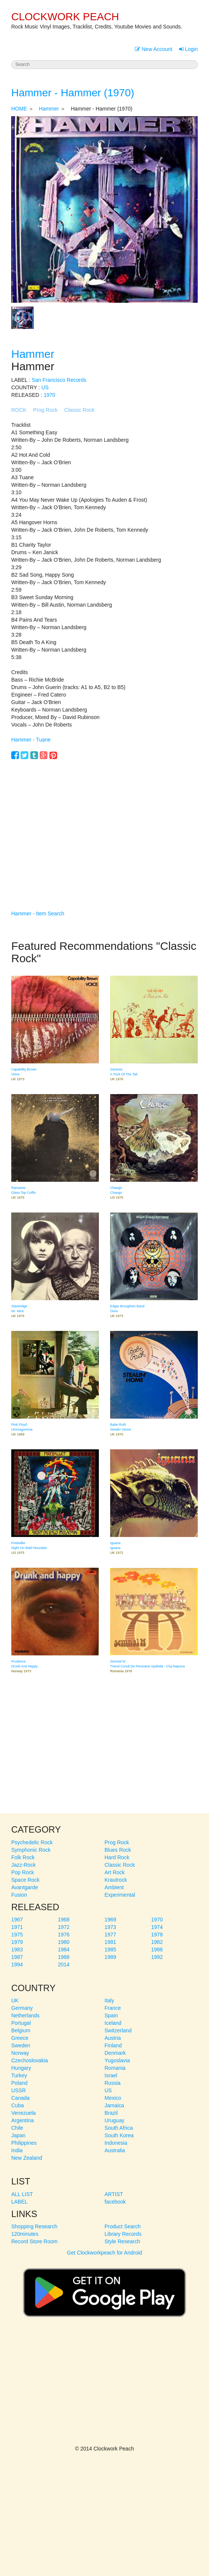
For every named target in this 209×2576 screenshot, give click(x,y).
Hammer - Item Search (37, 913)
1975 (17, 1935)
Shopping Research (34, 2226)
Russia (112, 2083)
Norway (20, 2053)
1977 (110, 1935)
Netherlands (25, 2015)
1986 (157, 1950)
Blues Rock (117, 1850)
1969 (110, 1920)
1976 (64, 1935)
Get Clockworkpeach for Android (104, 2289)
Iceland (112, 2023)
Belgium (20, 2030)
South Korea (119, 2135)
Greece (19, 2038)
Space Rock (25, 1880)
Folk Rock (22, 1857)
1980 (64, 1942)
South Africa (118, 2128)
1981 (110, 1942)
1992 (157, 1957)
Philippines (24, 2143)
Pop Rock (22, 1872)
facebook (115, 2202)
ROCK (18, 410)
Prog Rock (45, 410)
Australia (114, 2150)
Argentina (22, 2120)
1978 (157, 1935)
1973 (110, 1927)
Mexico (112, 2098)
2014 (64, 1965)
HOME (19, 109)
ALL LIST (22, 2194)
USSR (18, 2090)
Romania (114, 2068)
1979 (17, 1942)
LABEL (19, 2202)
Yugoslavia (117, 2060)
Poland (19, 2083)
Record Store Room (34, 2241)
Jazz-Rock (23, 1865)
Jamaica (114, 2105)
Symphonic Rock (31, 1850)
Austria (112, 2038)
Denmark (115, 2053)
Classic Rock (79, 410)
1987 (17, 1957)
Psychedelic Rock (32, 1842)
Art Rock (114, 1872)
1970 (49, 395)
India (16, 2150)
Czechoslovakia (29, 2060)
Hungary (21, 2068)
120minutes (24, 2234)
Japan (18, 2135)
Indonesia (115, 2143)
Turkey (19, 2075)
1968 (64, 1920)
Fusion (19, 1895)
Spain (111, 2015)
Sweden (20, 2045)
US (44, 387)
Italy (109, 2000)
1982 (157, 1942)
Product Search (122, 2226)
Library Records (123, 2234)
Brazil (111, 2113)
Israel (110, 2075)
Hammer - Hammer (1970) (72, 93)
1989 (110, 1957)
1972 (64, 1927)
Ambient (114, 1887)
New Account (153, 49)
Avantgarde (24, 1887)
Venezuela (23, 2113)
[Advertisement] (104, 823)
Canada (20, 2098)
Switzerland (117, 2030)
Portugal (21, 2023)
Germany (22, 2008)
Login (188, 49)
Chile (17, 2128)
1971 (17, 1927)
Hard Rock (116, 1857)
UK (14, 2000)
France (112, 2008)
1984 (64, 1950)
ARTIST (113, 2194)
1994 (17, 1965)
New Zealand (26, 2158)
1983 (17, 1950)
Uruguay (114, 2120)
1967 (17, 1920)
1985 (110, 1950)
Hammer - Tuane (31, 740)
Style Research (122, 2241)
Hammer (49, 109)
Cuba (17, 2105)
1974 (157, 1927)
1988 (64, 1957)
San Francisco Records (59, 380)
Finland (113, 2045)
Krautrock (115, 1880)
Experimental (119, 1895)
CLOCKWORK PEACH (65, 16)
